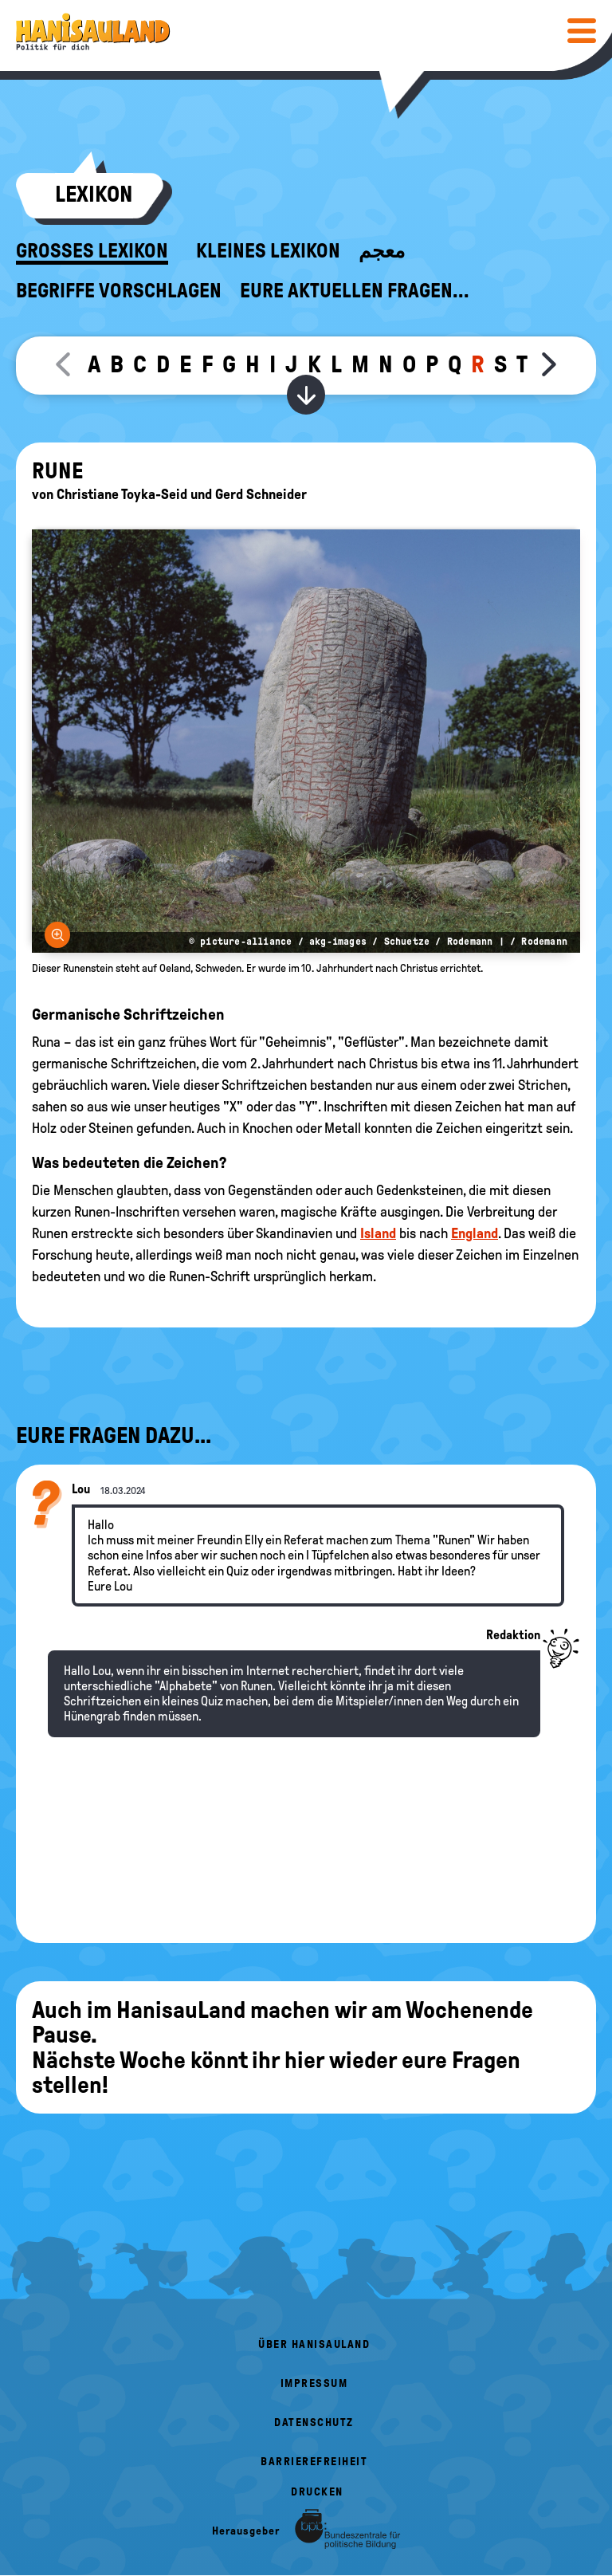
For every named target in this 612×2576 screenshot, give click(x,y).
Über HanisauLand (314, 2344)
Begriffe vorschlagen (119, 291)
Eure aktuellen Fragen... (354, 291)
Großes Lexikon (92, 251)
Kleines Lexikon (268, 251)
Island (378, 1233)
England (474, 1233)
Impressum (314, 2383)
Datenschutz (314, 2423)
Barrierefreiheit (314, 2462)
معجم (382, 251)
